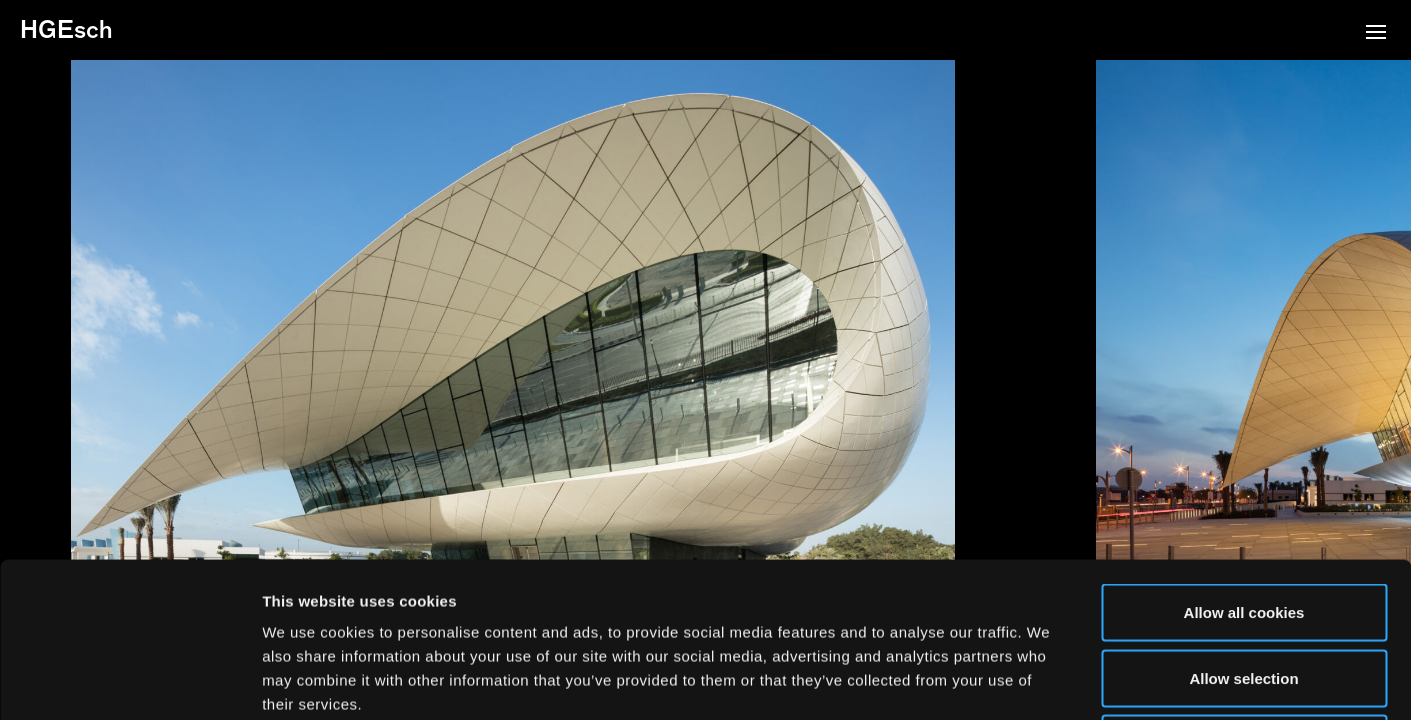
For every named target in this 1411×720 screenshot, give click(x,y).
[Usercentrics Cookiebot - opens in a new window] (129, 681)
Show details (1049, 680)
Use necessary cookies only (1244, 588)
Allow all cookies (1244, 457)
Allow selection (1243, 523)
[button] (1376, 34)
